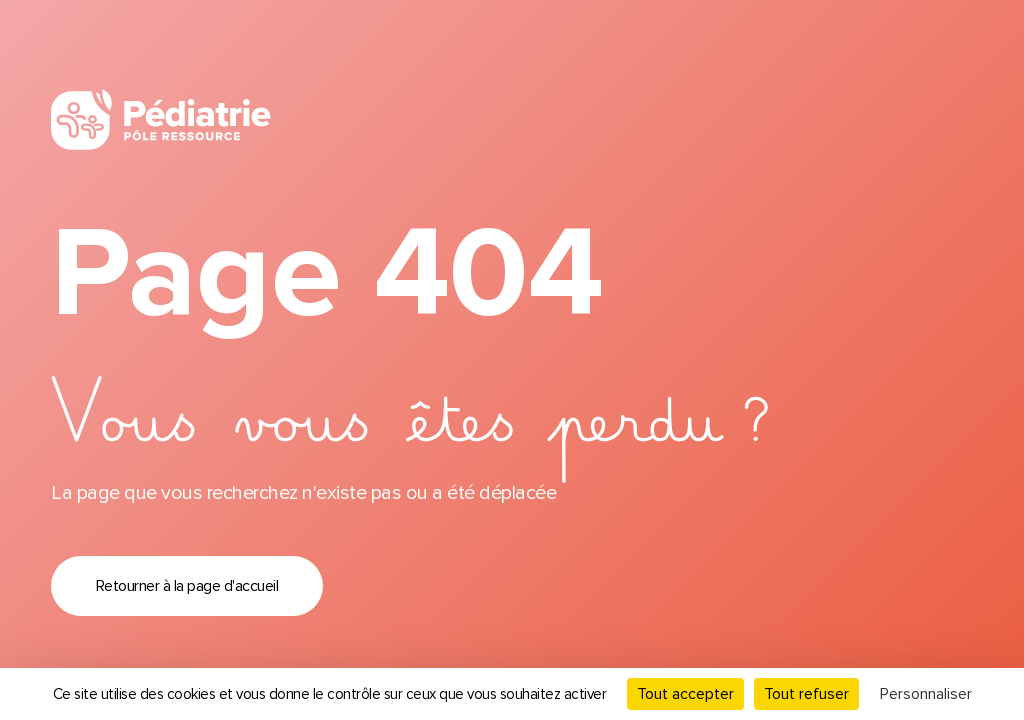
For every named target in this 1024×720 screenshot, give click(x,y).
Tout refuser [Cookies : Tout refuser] (806, 694)
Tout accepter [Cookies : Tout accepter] (685, 694)
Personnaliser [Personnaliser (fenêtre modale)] (926, 694)
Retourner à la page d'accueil (187, 586)
